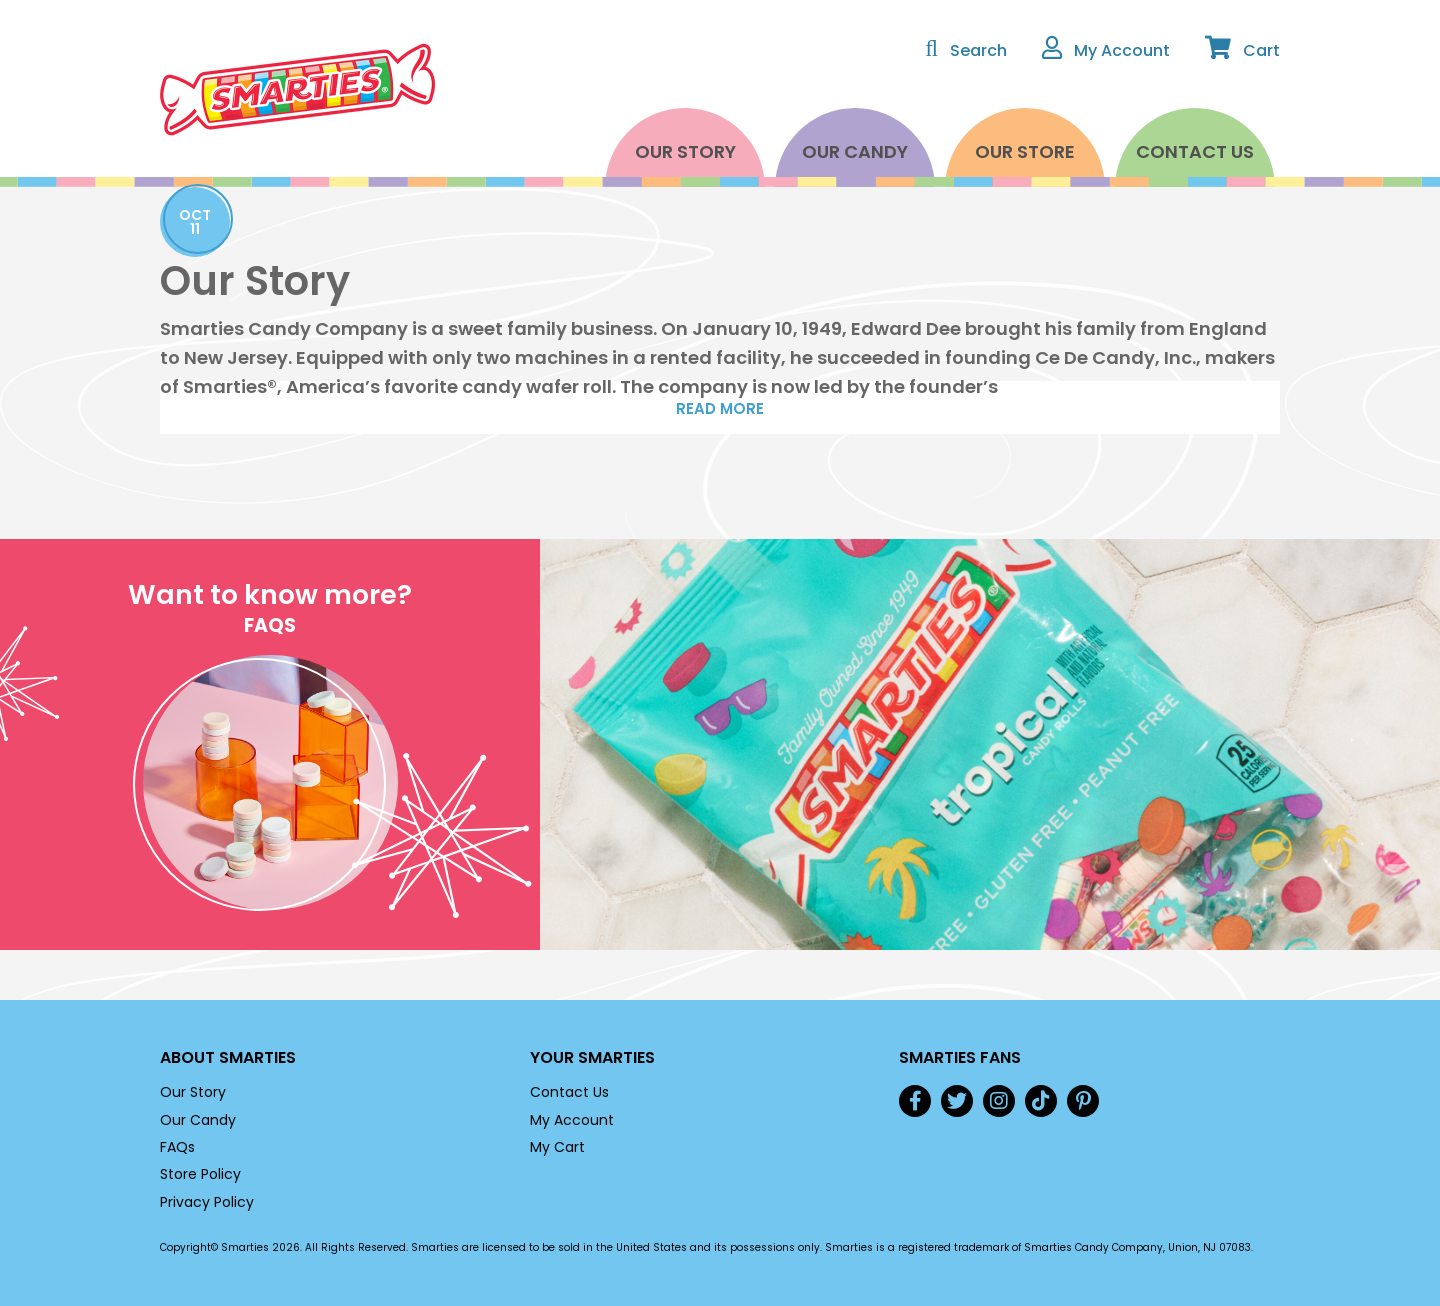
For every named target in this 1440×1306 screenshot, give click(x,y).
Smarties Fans (960, 1057)
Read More (720, 408)
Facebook (915, 1101)
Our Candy (855, 151)
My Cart (557, 1147)
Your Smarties (592, 1057)
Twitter (957, 1101)
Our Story (685, 151)
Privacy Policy (207, 1202)
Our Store (1025, 151)
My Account (572, 1120)
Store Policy (200, 1174)
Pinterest (1083, 1101)
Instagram (999, 1101)
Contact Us (1195, 151)
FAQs (177, 1147)
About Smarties (228, 1057)
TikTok (1041, 1101)
